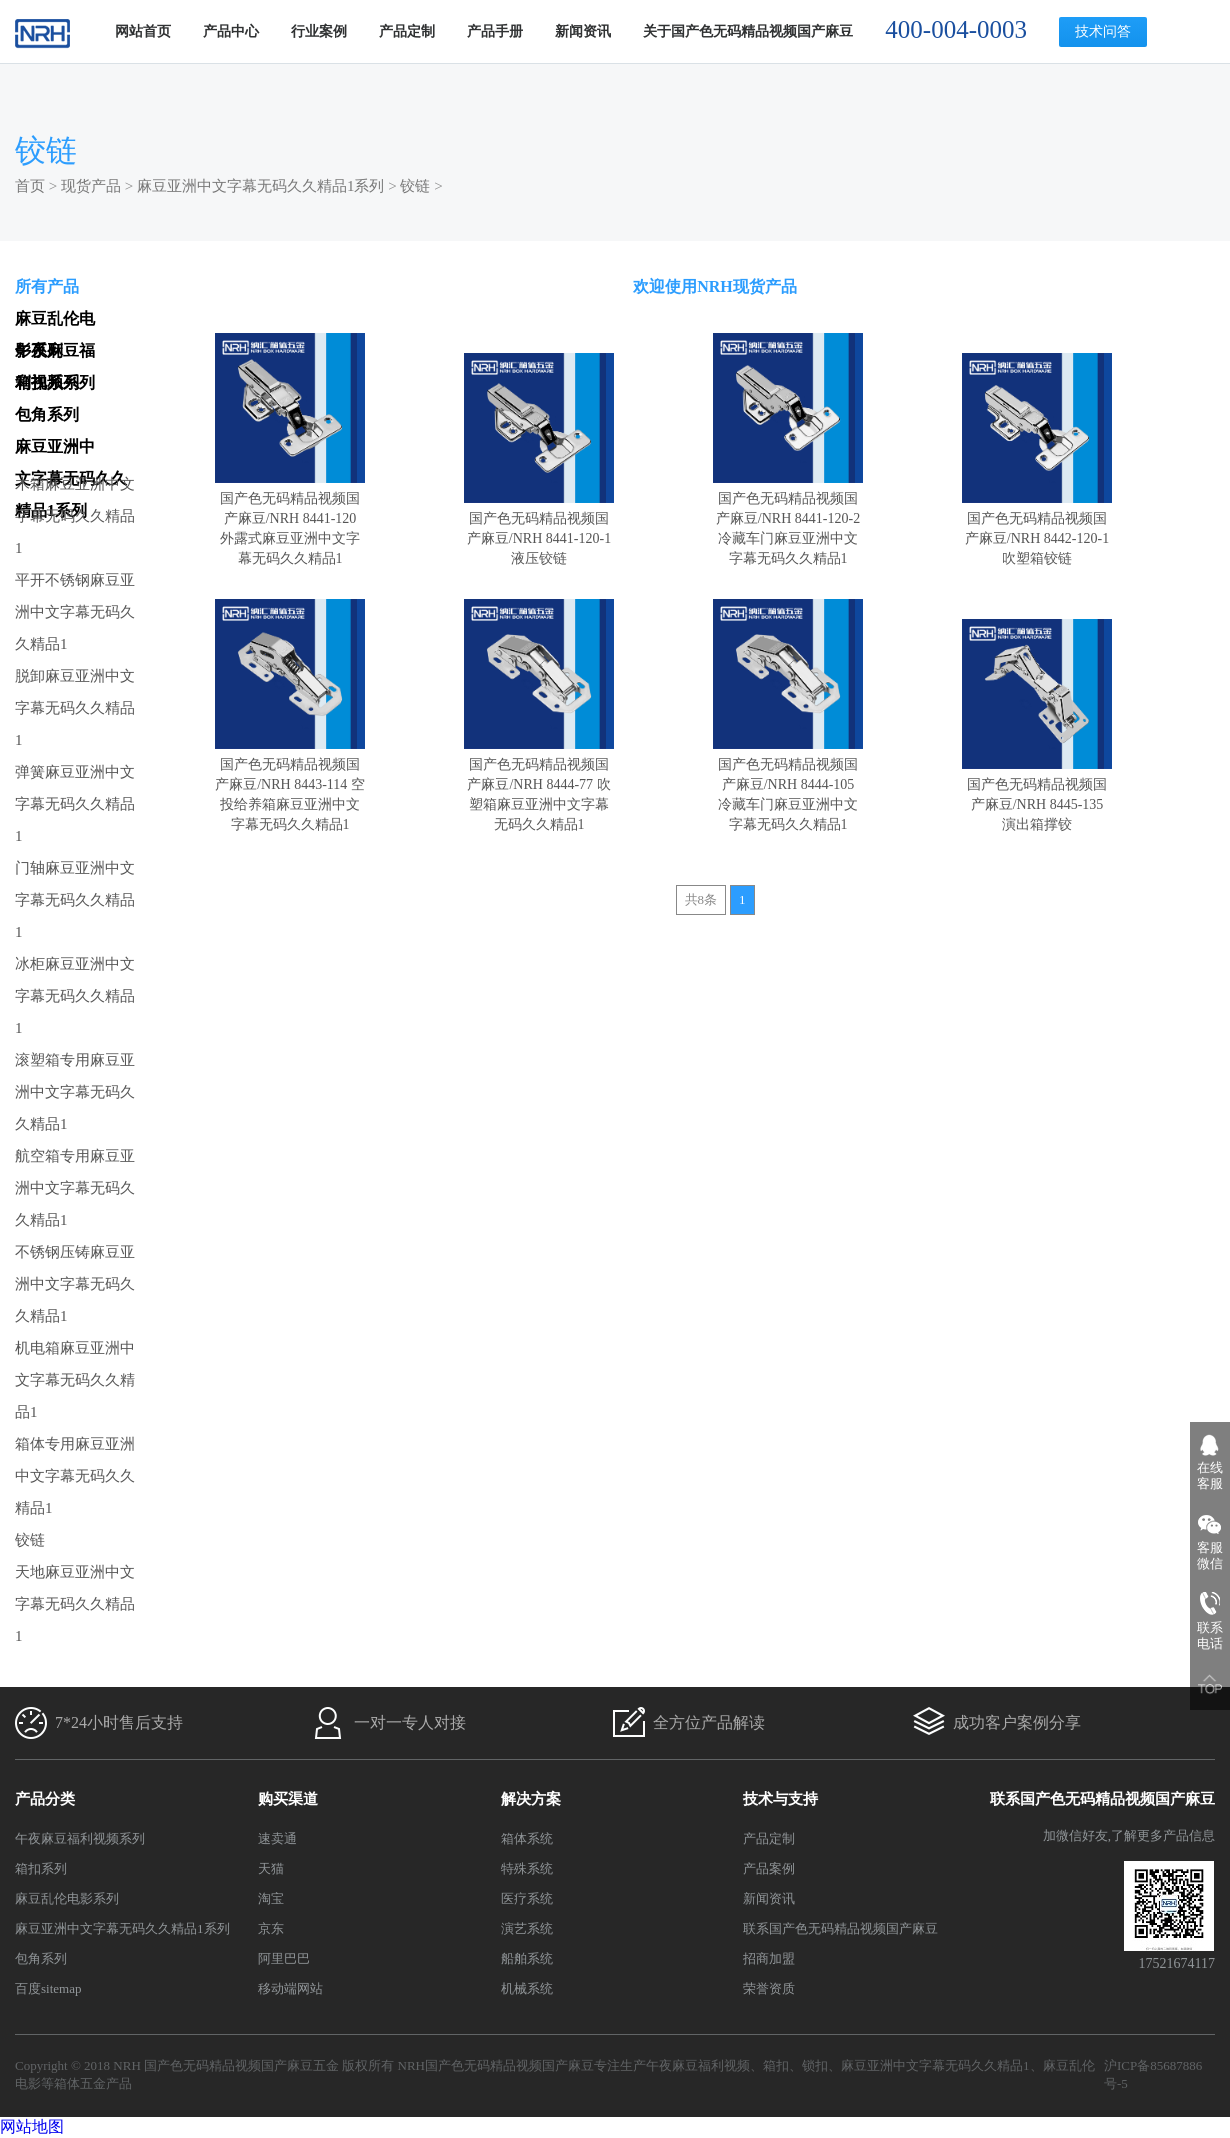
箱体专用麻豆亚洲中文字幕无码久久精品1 (75, 1476)
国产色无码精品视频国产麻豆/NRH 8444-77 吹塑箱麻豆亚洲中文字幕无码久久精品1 (539, 784)
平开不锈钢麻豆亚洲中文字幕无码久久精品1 (75, 612)
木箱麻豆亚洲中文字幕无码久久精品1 (75, 516)
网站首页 (143, 31)
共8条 (701, 899)
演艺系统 (527, 1928)
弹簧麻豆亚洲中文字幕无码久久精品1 (75, 804)
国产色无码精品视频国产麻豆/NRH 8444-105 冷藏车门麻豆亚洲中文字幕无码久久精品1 (788, 784)
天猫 (271, 1868)
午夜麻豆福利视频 (698, 2065)
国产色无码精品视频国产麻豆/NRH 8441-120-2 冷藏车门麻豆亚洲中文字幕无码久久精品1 (788, 518)
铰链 (415, 186)
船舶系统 (527, 1958)
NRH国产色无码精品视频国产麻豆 (496, 2065)
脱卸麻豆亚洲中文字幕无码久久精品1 (75, 708)
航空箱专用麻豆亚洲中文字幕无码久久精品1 (75, 1188)
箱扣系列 (41, 1868)
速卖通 (277, 1838)
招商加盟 (769, 1958)
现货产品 (91, 186)
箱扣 (776, 2065)
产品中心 (231, 31)
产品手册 (495, 31)
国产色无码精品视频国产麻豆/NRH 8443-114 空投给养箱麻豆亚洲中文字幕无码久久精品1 (290, 784)
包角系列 (41, 1958)
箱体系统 (527, 1838)
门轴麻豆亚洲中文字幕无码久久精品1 (75, 900)
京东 (271, 1928)
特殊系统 (527, 1868)
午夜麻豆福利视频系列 (80, 1838)
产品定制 (407, 31)
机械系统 (527, 1988)
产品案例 (769, 1868)
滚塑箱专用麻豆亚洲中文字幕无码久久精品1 (75, 1092)
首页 (30, 186)
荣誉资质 (769, 1988)
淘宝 (271, 1898)
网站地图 (32, 2126)
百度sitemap (48, 1988)
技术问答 (1103, 31)
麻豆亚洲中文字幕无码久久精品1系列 (261, 186)
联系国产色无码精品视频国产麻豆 (840, 1928)
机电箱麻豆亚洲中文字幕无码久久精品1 (75, 1380)
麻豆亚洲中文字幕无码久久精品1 (935, 2065)
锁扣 (815, 2065)
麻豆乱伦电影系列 (67, 1898)
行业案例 (319, 31)
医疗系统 (527, 1898)
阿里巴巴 (284, 1958)
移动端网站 (290, 1988)
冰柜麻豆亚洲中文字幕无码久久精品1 (75, 996)
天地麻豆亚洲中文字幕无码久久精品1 (75, 1604)
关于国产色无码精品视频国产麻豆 (748, 31)
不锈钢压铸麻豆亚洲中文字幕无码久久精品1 (75, 1284)
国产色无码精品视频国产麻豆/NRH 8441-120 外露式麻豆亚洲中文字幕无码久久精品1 (290, 518)
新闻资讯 (583, 31)
